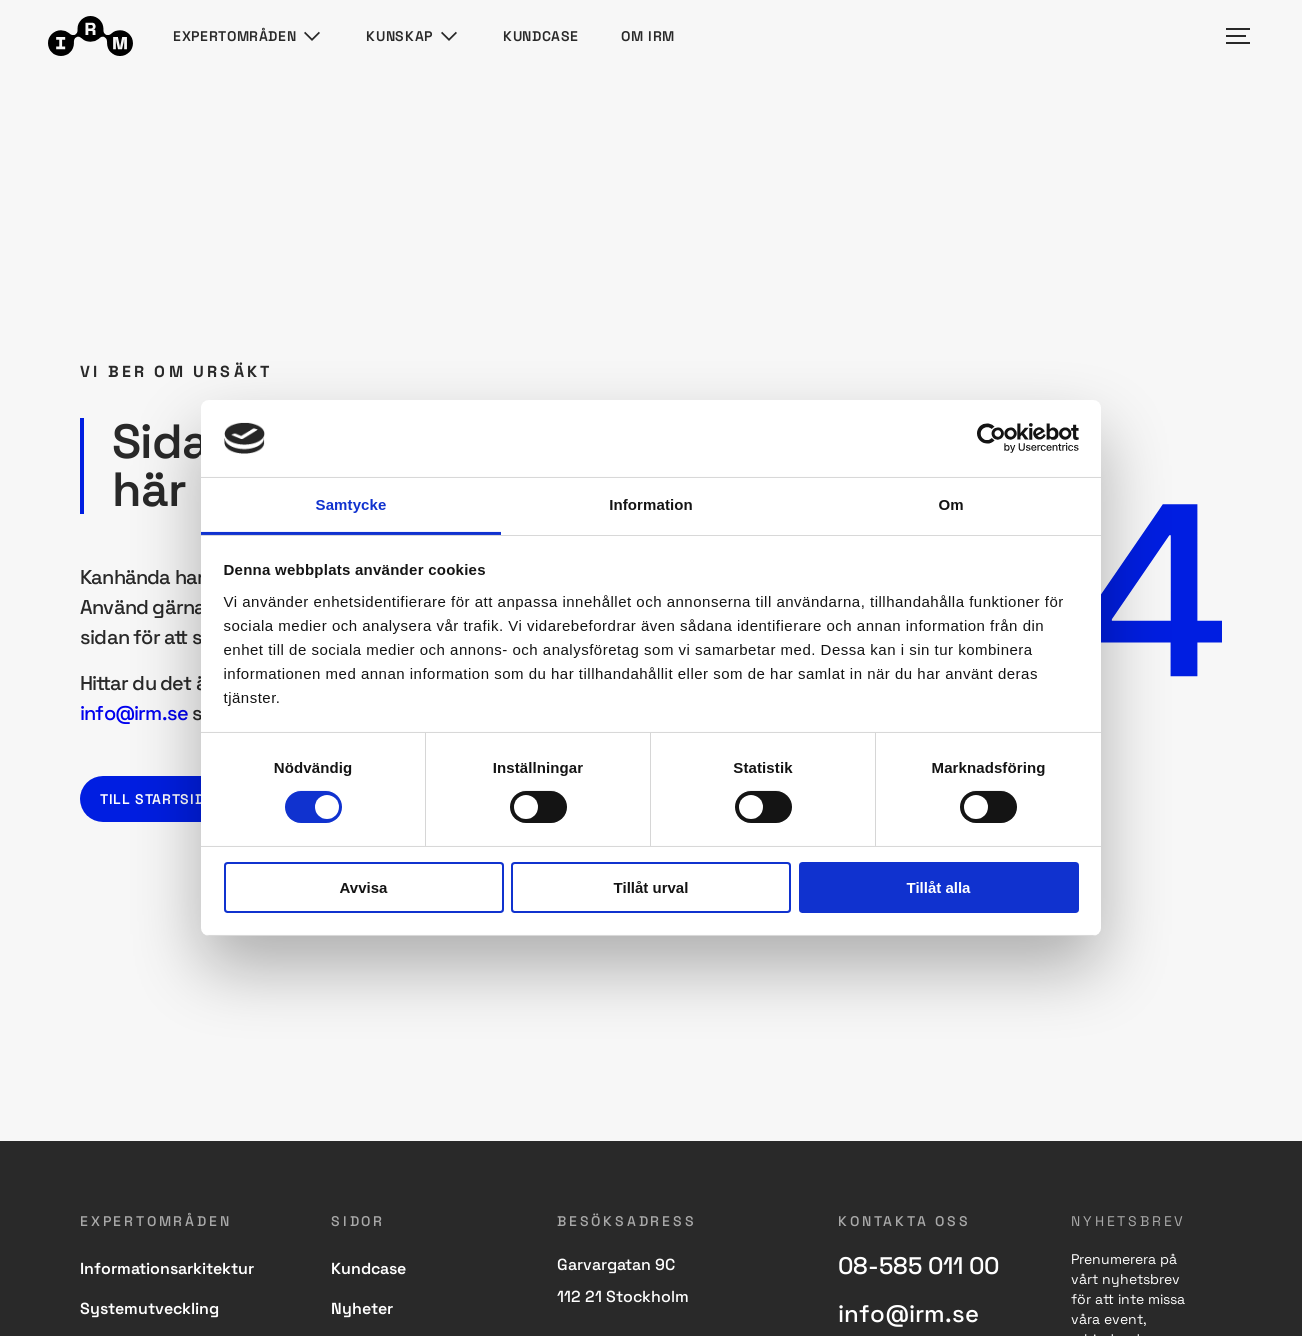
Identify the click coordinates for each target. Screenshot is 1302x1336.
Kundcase (541, 36)
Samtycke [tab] (351, 504)
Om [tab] (950, 504)
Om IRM (648, 36)
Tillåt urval (651, 887)
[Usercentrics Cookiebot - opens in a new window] (991, 438)
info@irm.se (134, 713)
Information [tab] (651, 504)
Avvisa (364, 887)
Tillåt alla (939, 887)
